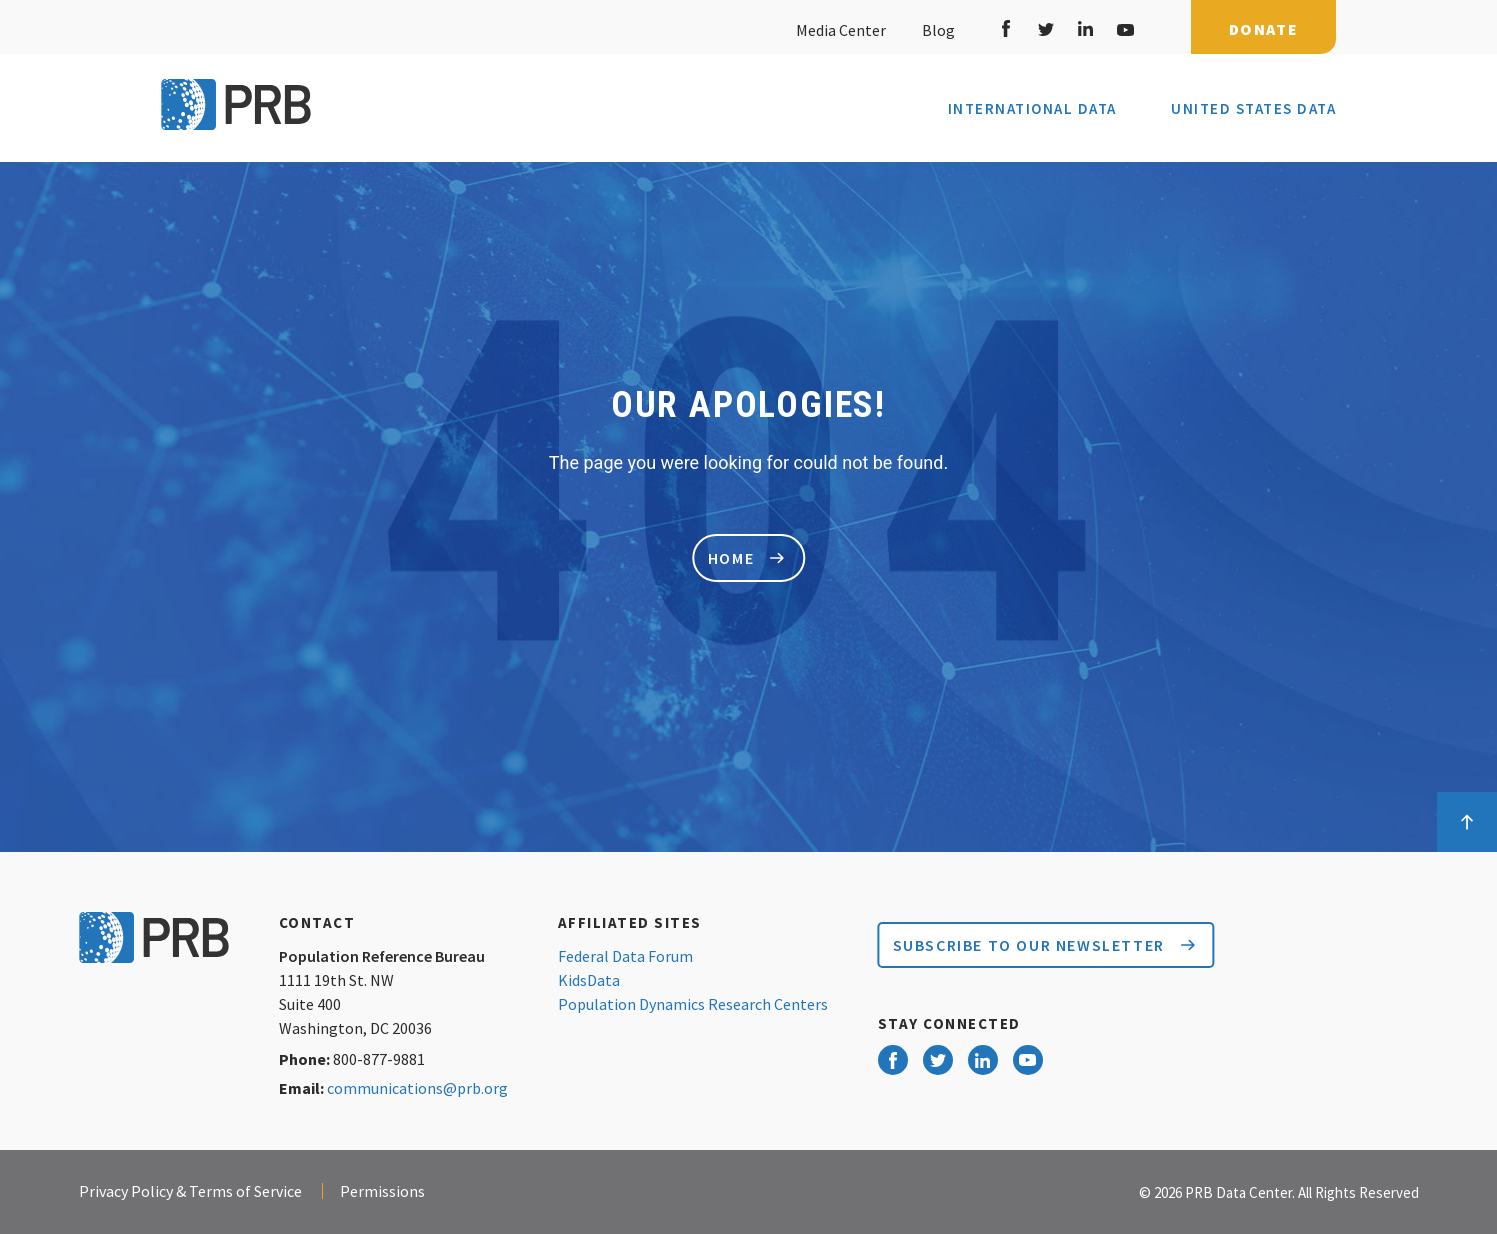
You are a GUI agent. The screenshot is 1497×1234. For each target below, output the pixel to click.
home (746, 558)
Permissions (382, 1191)
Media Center (841, 30)
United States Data (1253, 108)
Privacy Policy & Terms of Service (190, 1191)
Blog (935, 30)
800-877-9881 (379, 1059)
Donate (1264, 29)
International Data (1032, 109)
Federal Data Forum (625, 956)
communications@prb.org (417, 1088)
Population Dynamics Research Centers (693, 1004)
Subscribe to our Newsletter (1044, 945)
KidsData (589, 980)
